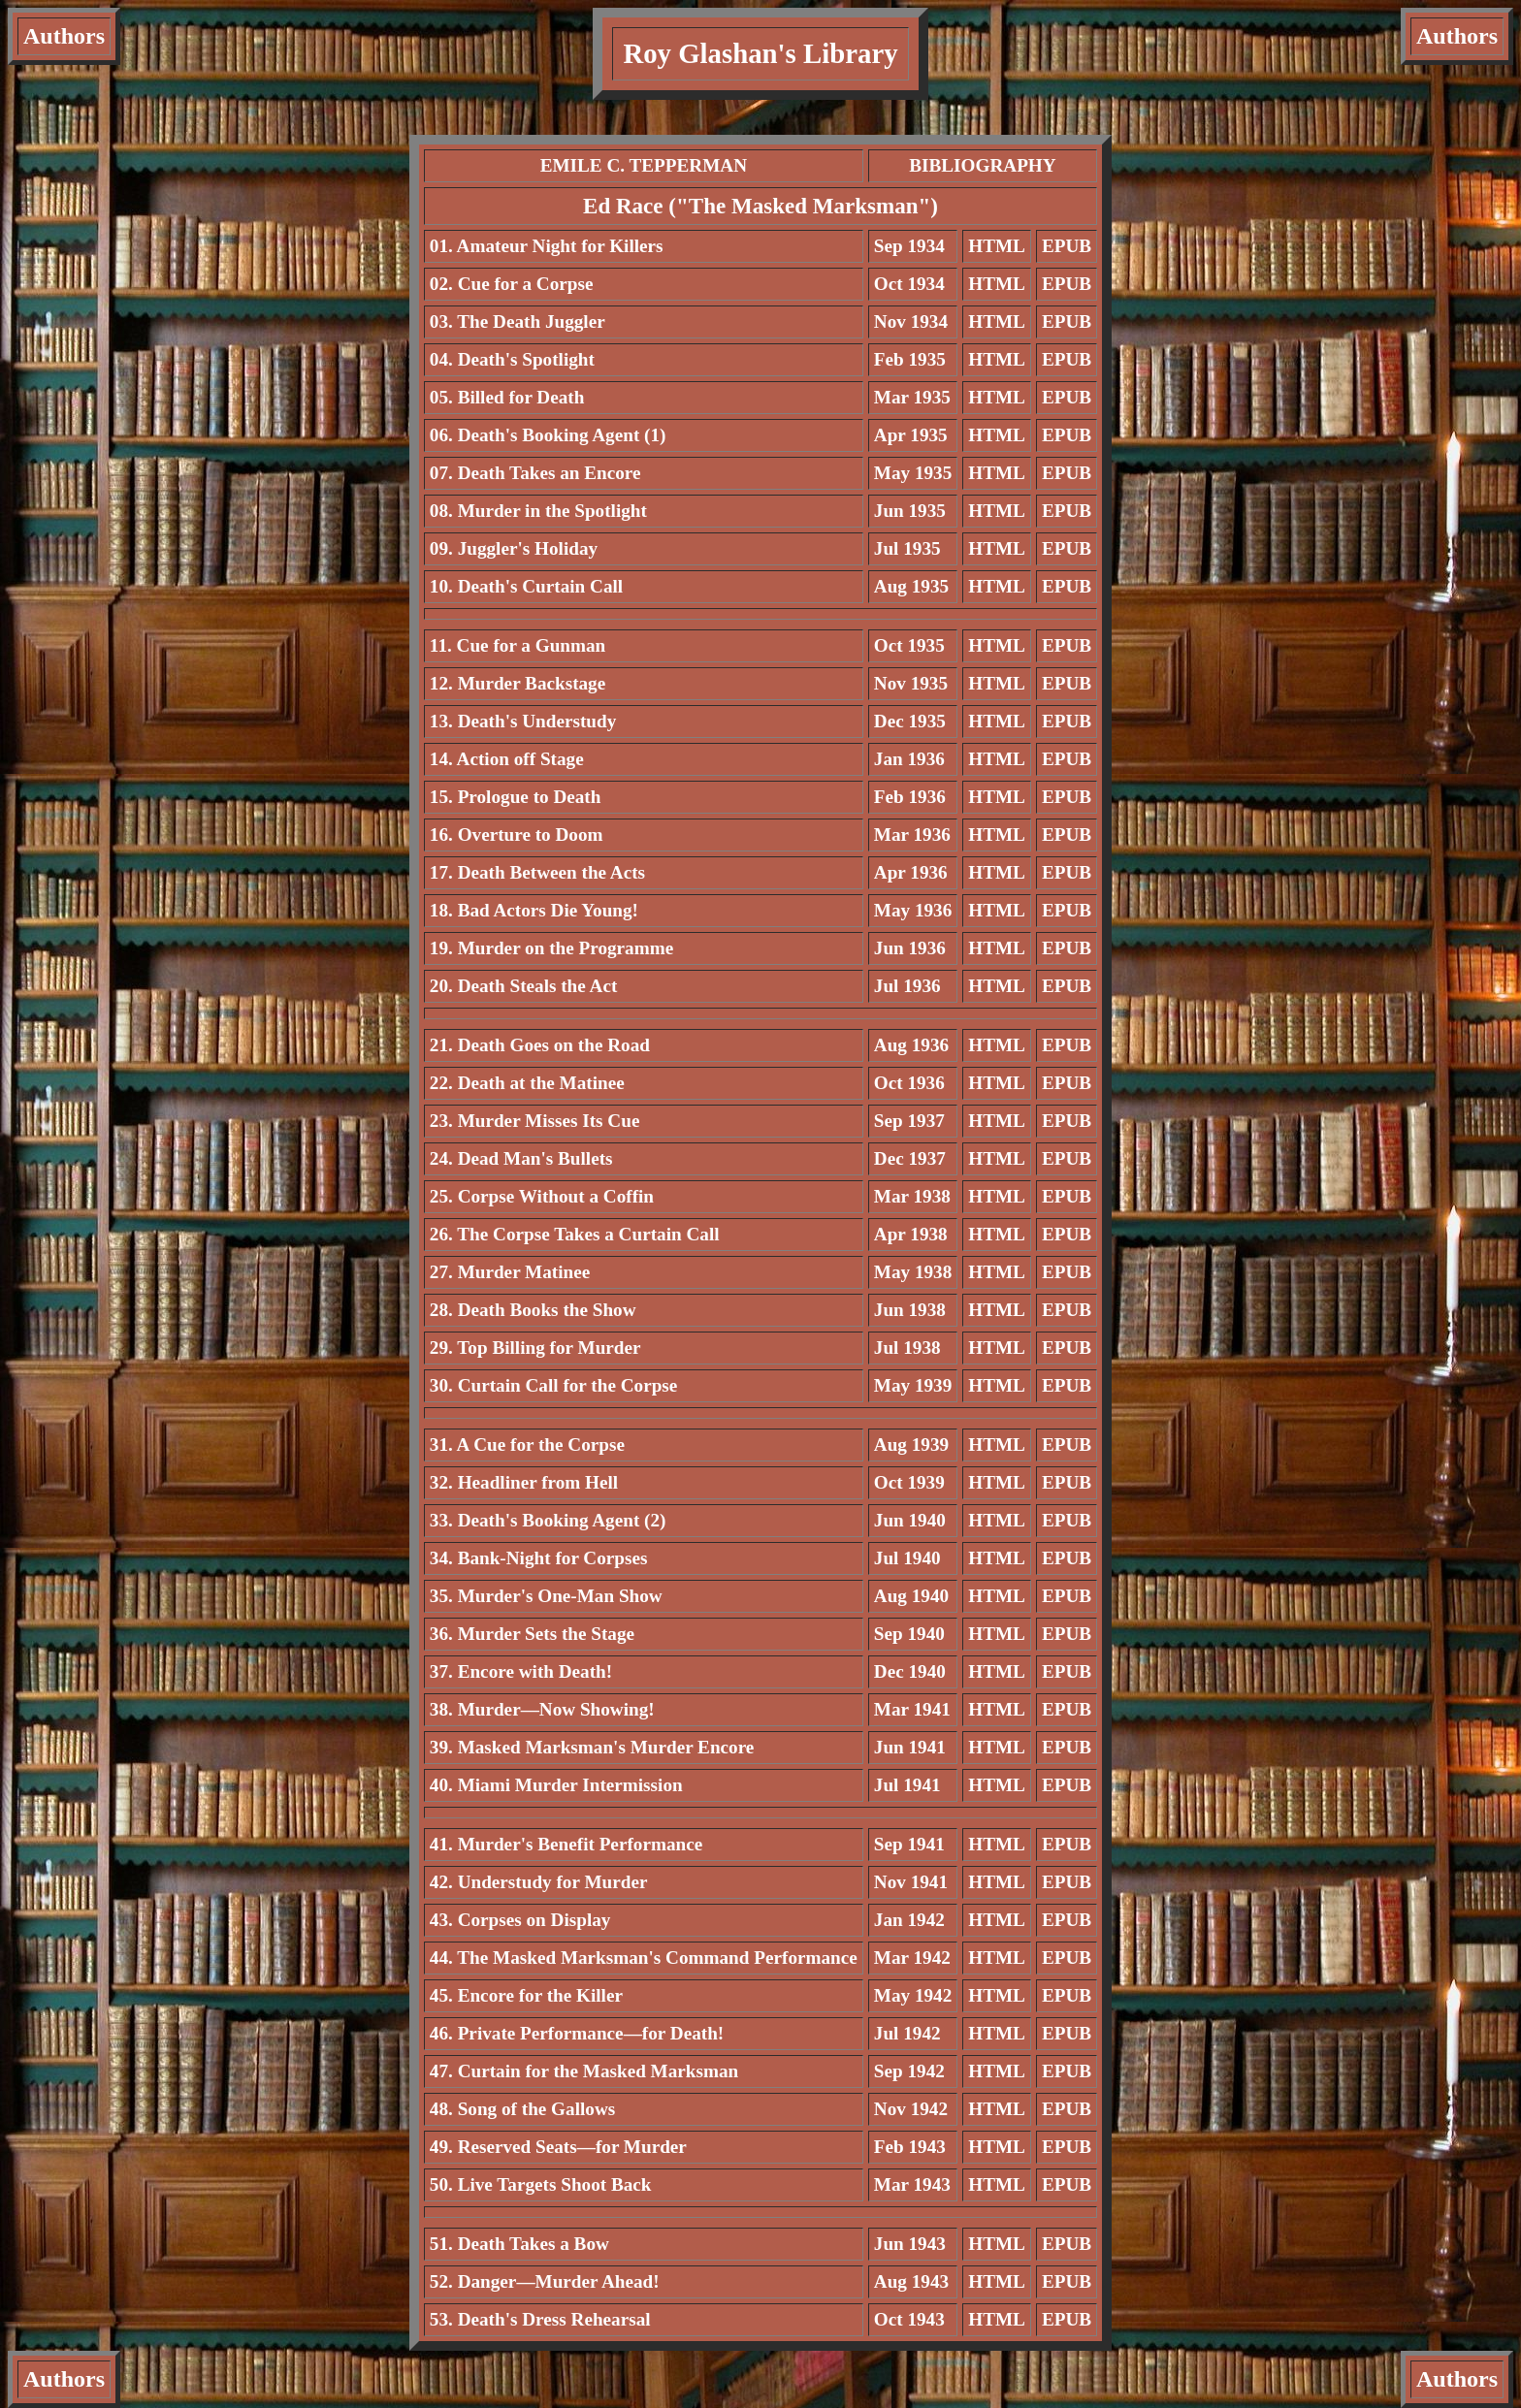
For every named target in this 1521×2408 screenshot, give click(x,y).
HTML (996, 246)
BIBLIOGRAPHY (982, 165)
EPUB (1066, 246)
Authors (64, 35)
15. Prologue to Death (515, 797)
